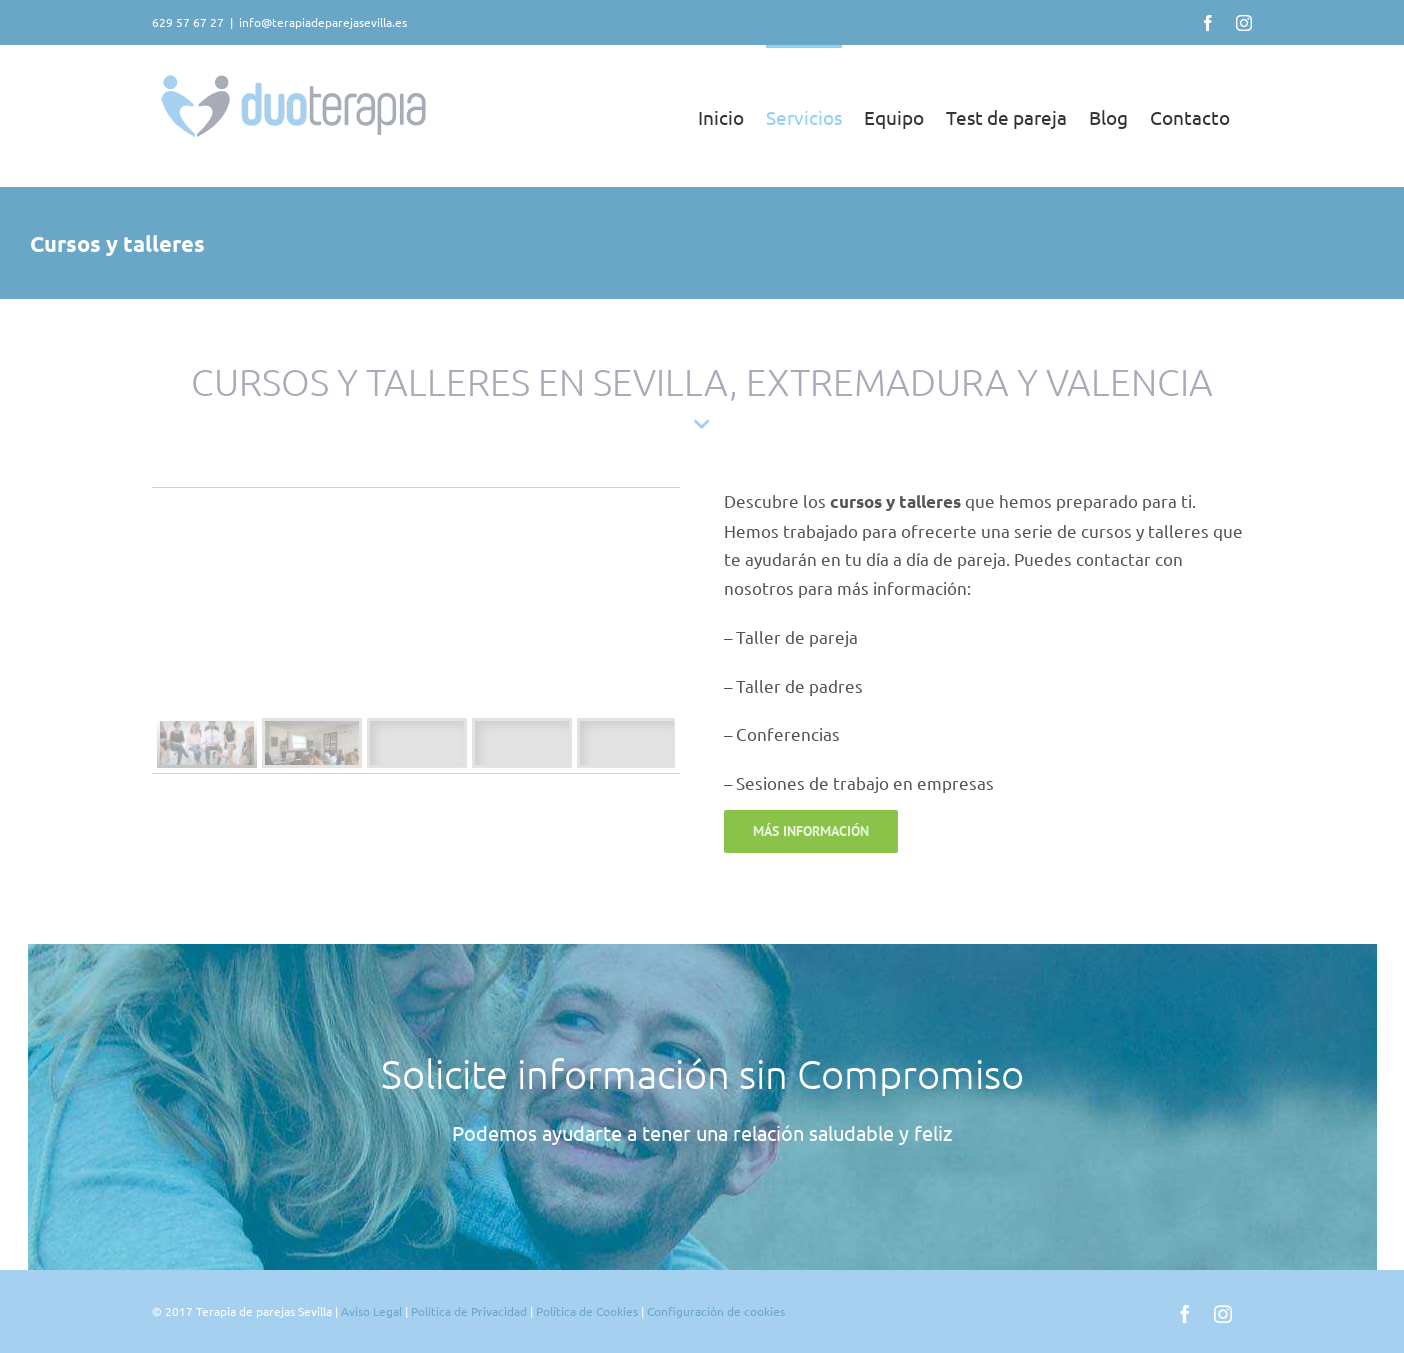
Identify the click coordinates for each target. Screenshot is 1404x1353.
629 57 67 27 (188, 22)
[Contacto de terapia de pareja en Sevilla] (811, 831)
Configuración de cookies (716, 1311)
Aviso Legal (371, 1311)
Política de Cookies (587, 1311)
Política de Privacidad (470, 1311)
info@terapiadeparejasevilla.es (323, 22)
